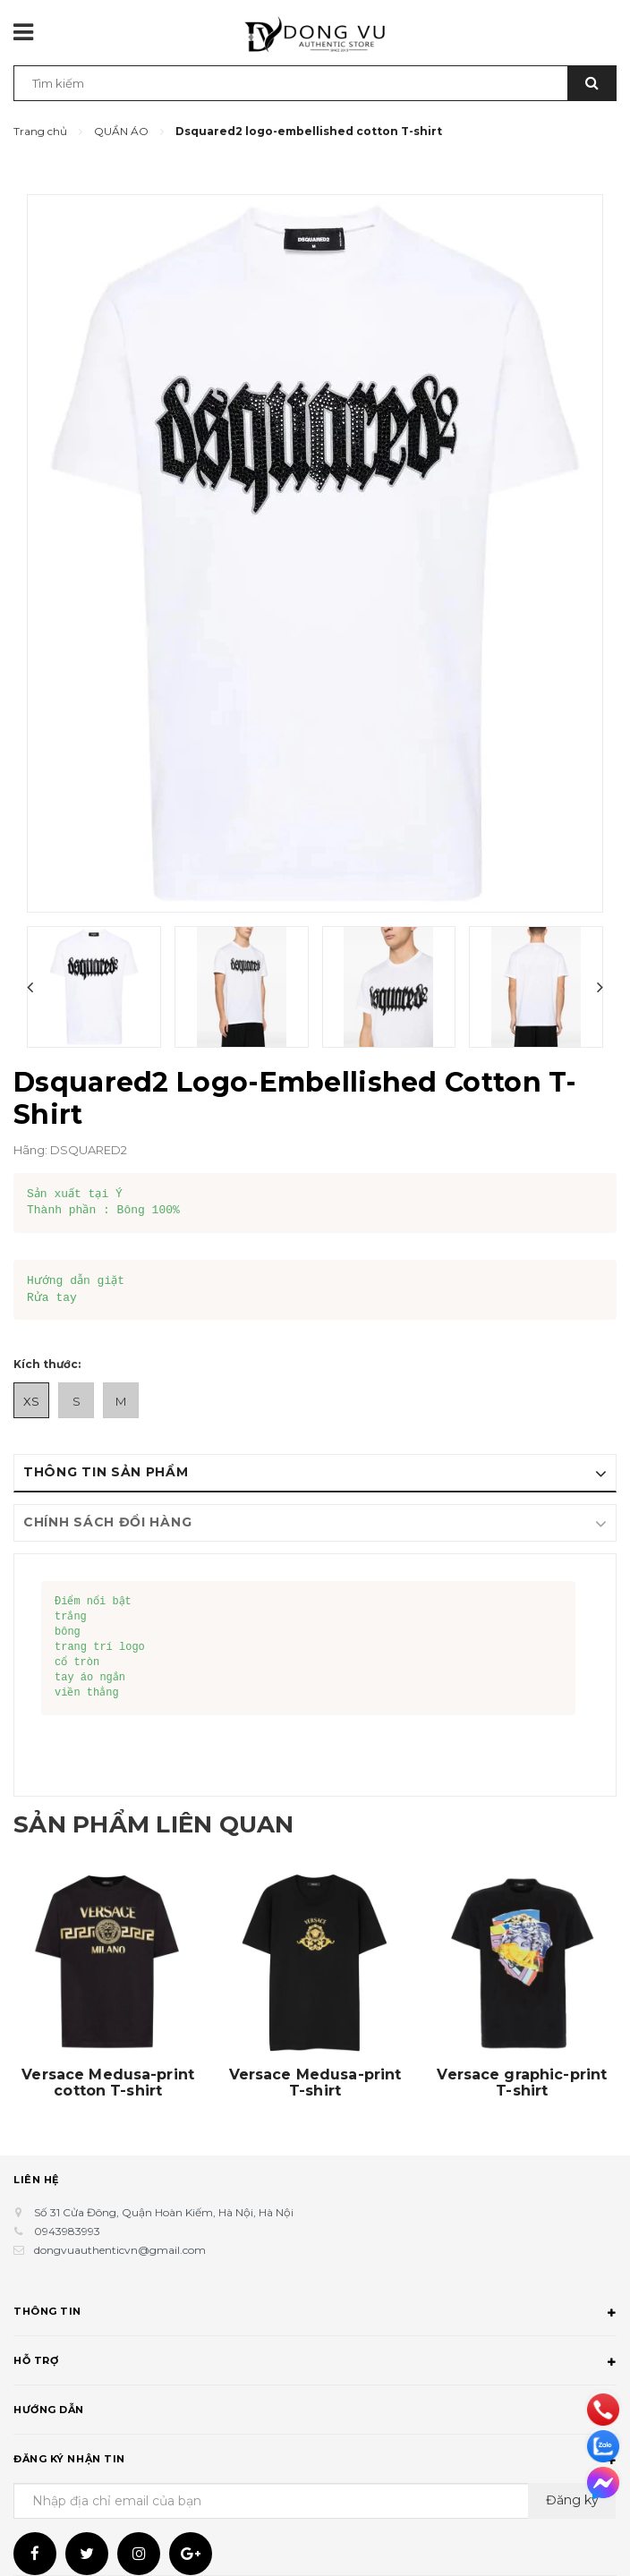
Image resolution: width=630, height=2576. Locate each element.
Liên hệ (36, 2179)
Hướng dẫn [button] (315, 2412)
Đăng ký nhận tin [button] (315, 2461)
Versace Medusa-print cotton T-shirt (107, 2083)
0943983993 (67, 2231)
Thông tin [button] (315, 2313)
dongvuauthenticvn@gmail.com (120, 2250)
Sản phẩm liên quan (171, 1823)
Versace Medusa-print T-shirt (315, 2083)
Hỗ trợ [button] (315, 2363)
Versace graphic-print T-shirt (522, 2083)
